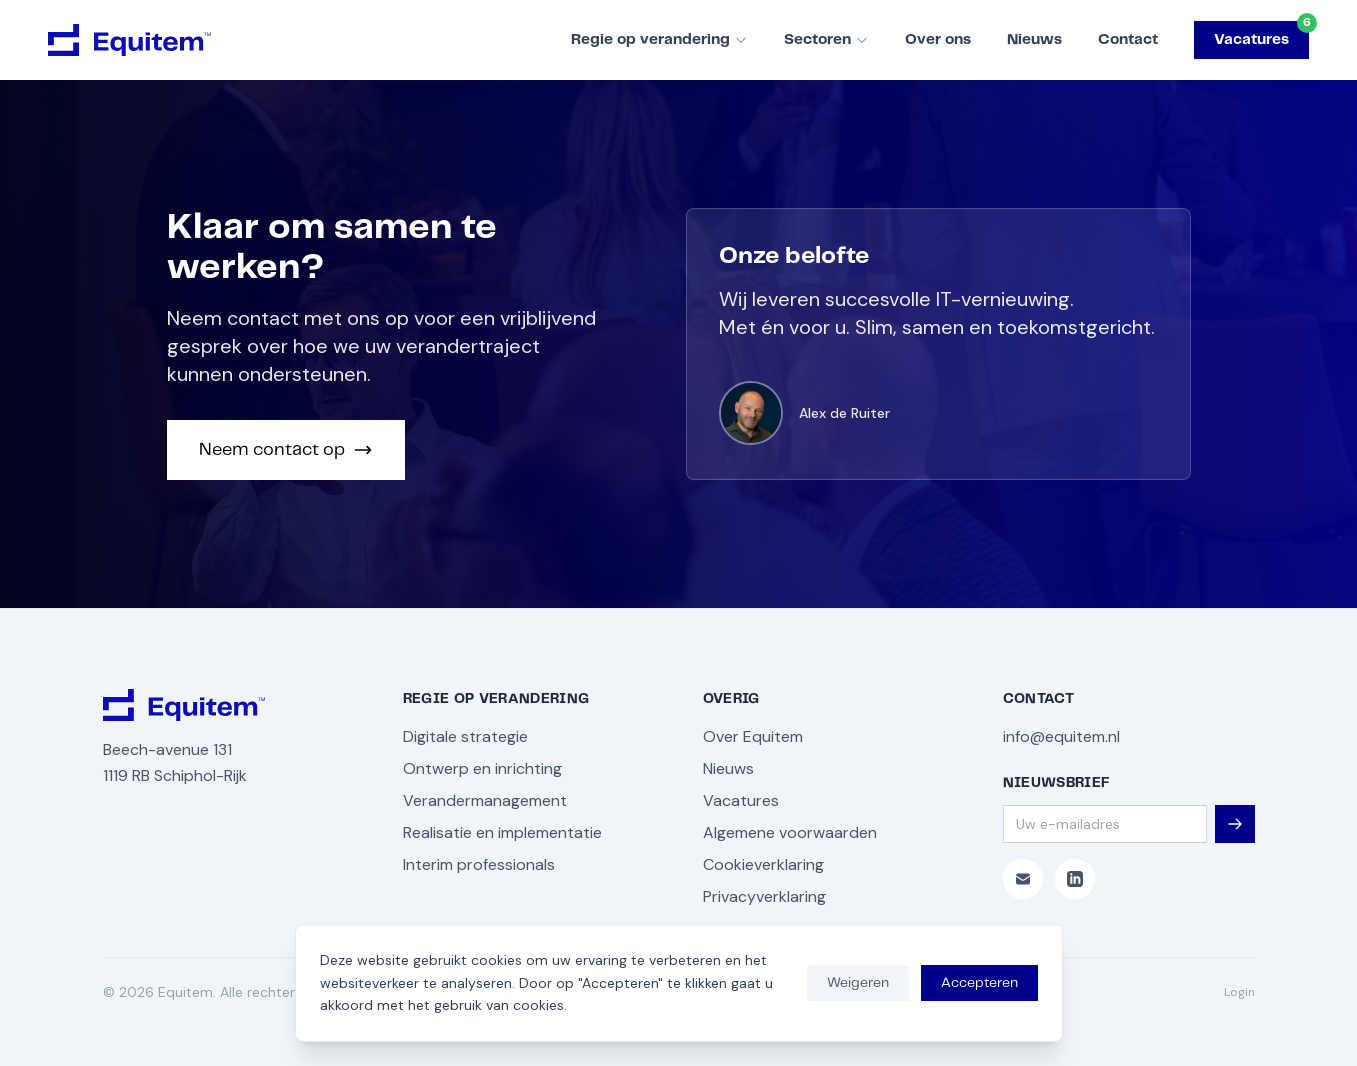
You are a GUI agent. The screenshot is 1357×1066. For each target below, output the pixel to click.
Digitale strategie (465, 736)
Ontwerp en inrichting (482, 768)
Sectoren (826, 40)
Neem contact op (286, 450)
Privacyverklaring (764, 896)
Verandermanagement (485, 800)
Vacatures (1261, 34)
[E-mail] (1023, 879)
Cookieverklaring (763, 864)
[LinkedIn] (1075, 879)
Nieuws (1034, 40)
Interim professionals (479, 864)
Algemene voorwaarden (790, 832)
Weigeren (858, 983)
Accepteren (979, 983)
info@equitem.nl (1061, 736)
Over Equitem (753, 736)
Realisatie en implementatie (502, 832)
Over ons (938, 40)
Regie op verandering (659, 40)
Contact (1128, 40)
